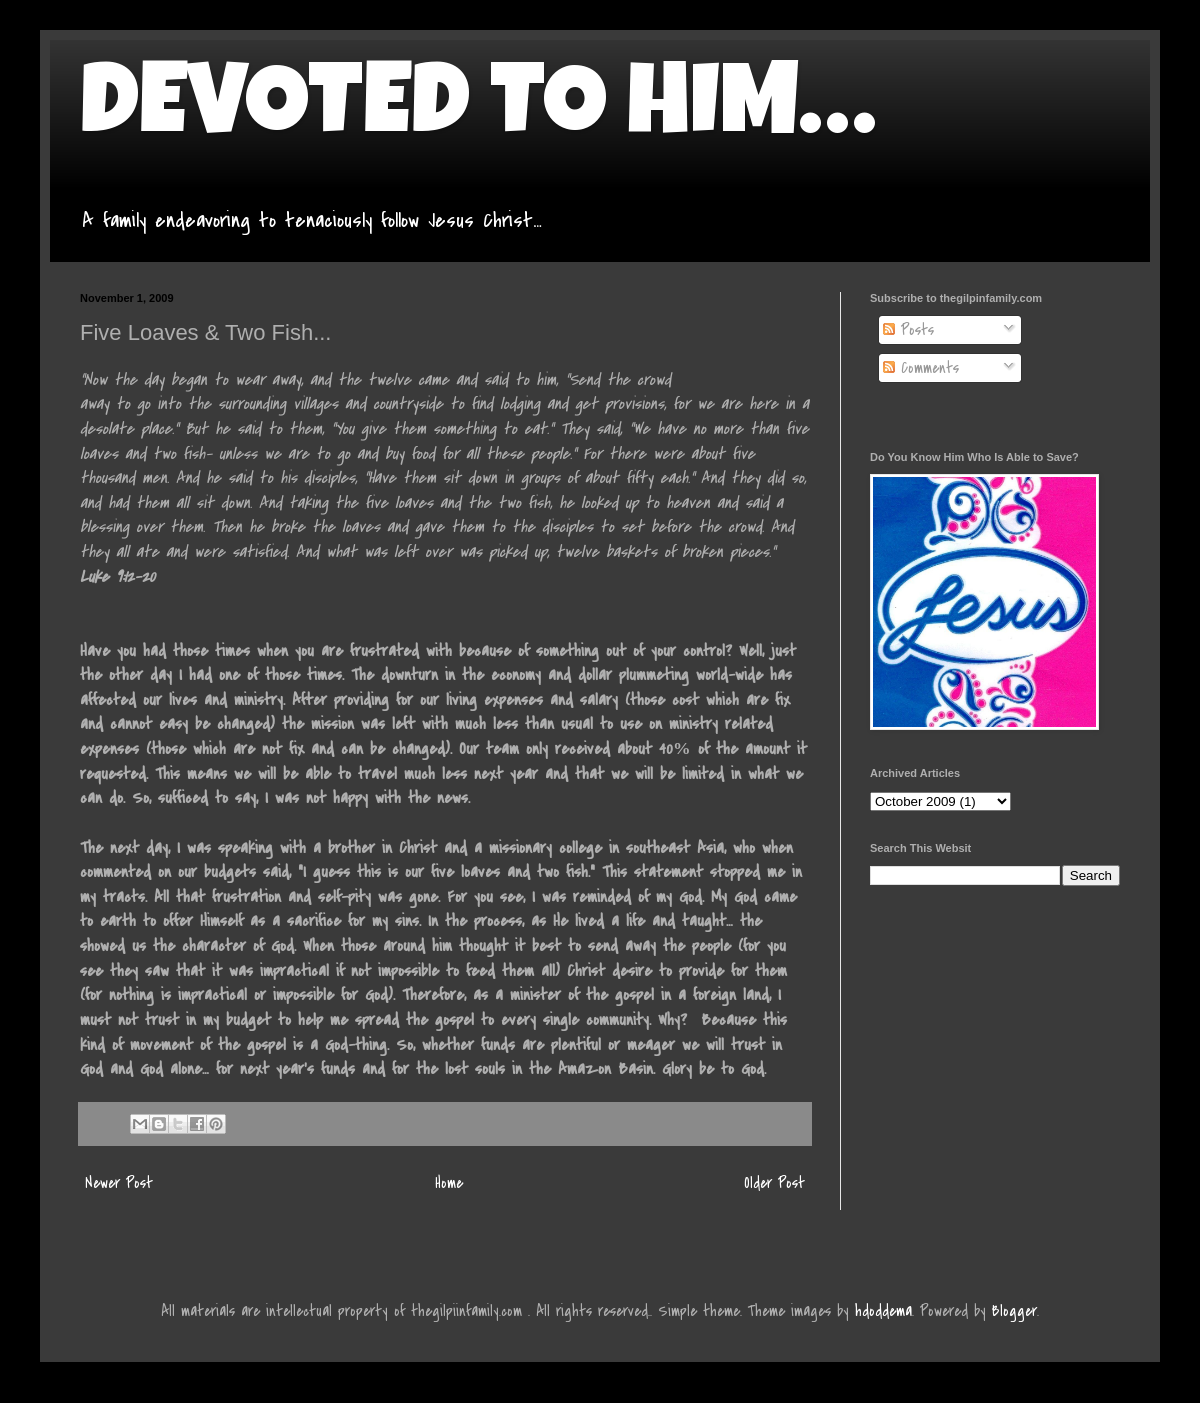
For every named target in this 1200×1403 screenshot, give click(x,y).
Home (449, 1183)
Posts (908, 330)
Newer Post (119, 1183)
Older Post (774, 1183)
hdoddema (883, 1311)
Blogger (1014, 1311)
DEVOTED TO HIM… (478, 112)
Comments (921, 368)
